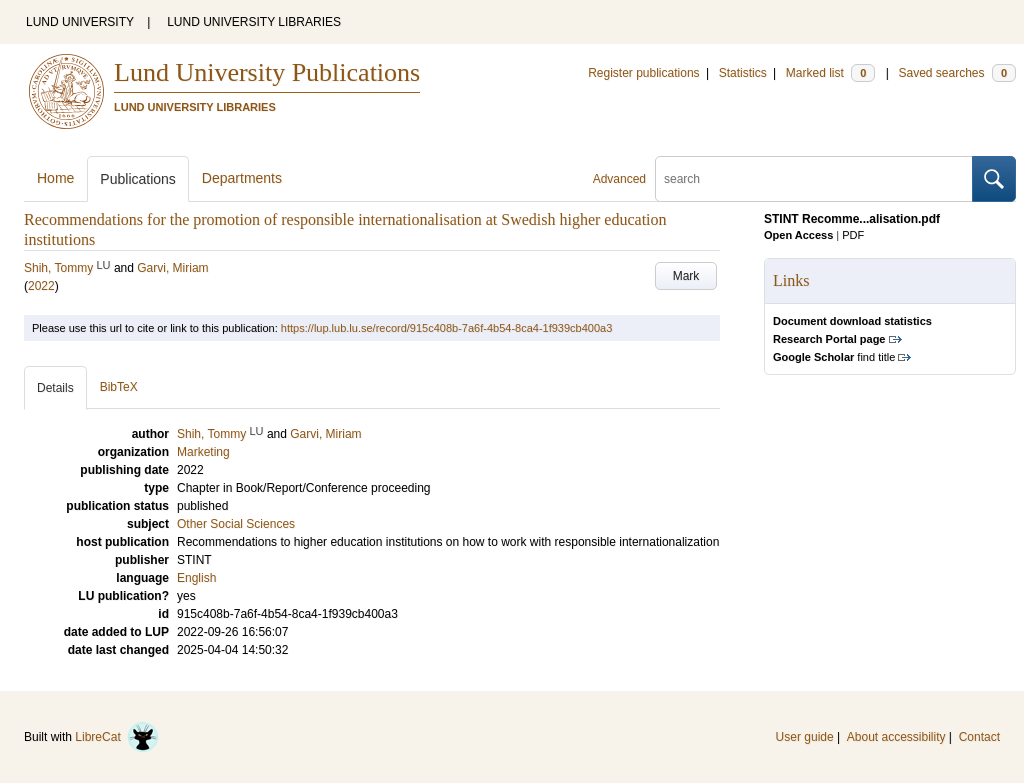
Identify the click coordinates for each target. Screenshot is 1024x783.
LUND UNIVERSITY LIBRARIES (254, 22)
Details (55, 388)
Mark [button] (686, 276)
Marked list (830, 73)
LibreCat (117, 737)
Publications (138, 179)
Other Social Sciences (236, 524)
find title (834, 357)
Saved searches (957, 73)
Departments (242, 178)
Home (55, 178)
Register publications (643, 73)
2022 (41, 286)
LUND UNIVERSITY (80, 22)
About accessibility (896, 737)
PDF (853, 235)
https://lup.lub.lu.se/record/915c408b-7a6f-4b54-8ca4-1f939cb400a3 (446, 328)
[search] (814, 179)
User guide (805, 737)
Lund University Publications (267, 72)
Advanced (619, 179)
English (196, 578)
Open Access (798, 235)
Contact (979, 737)
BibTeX (119, 387)
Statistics (743, 73)
